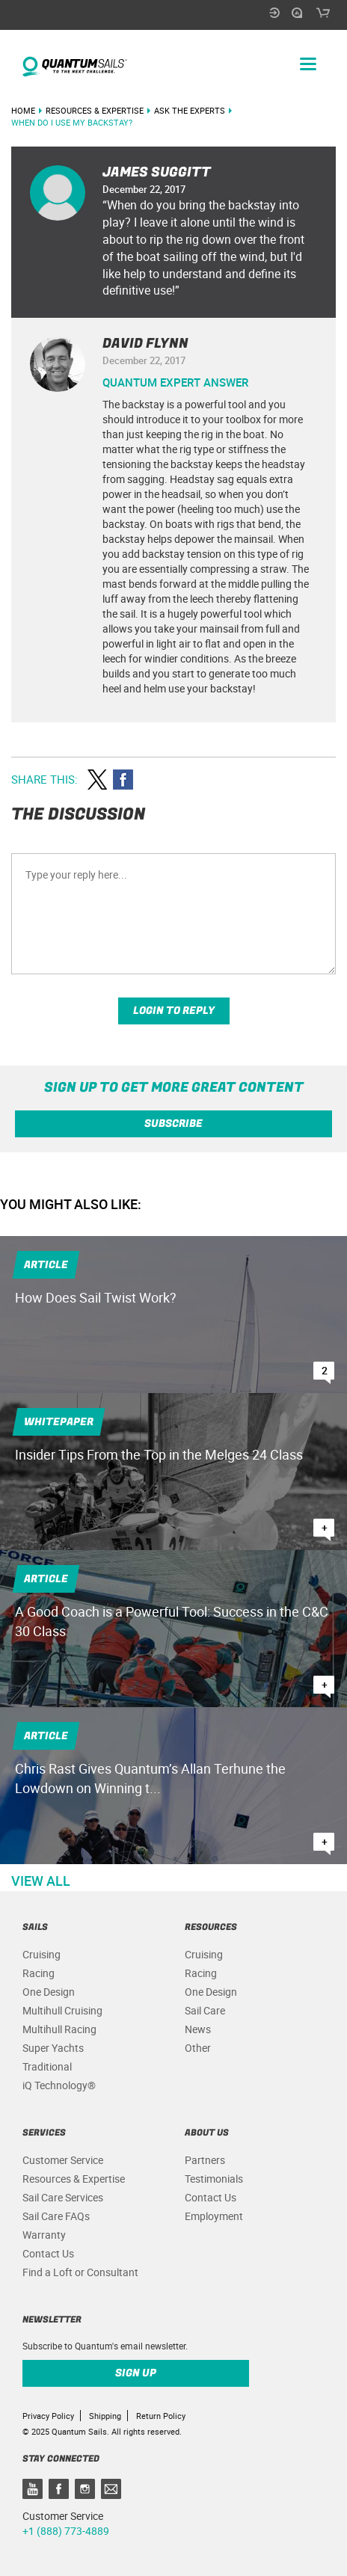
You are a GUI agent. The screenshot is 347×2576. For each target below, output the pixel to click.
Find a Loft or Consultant (80, 2272)
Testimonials (214, 2178)
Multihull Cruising (62, 2010)
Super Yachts (53, 2048)
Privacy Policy (48, 2415)
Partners (205, 2160)
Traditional (47, 2066)
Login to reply (174, 1010)
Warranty (44, 2235)
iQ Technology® (59, 2085)
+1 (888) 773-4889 (65, 2531)
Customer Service (62, 2160)
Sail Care (205, 2010)
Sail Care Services (62, 2197)
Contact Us (48, 2253)
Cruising (41, 1954)
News (198, 2029)
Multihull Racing (59, 2029)
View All (40, 1881)
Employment (214, 2216)
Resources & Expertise (73, 2178)
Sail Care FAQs (56, 2216)
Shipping (105, 2415)
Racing (38, 1973)
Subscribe (173, 1123)
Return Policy (160, 2415)
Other (198, 2048)
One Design (48, 1992)
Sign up (135, 2373)
